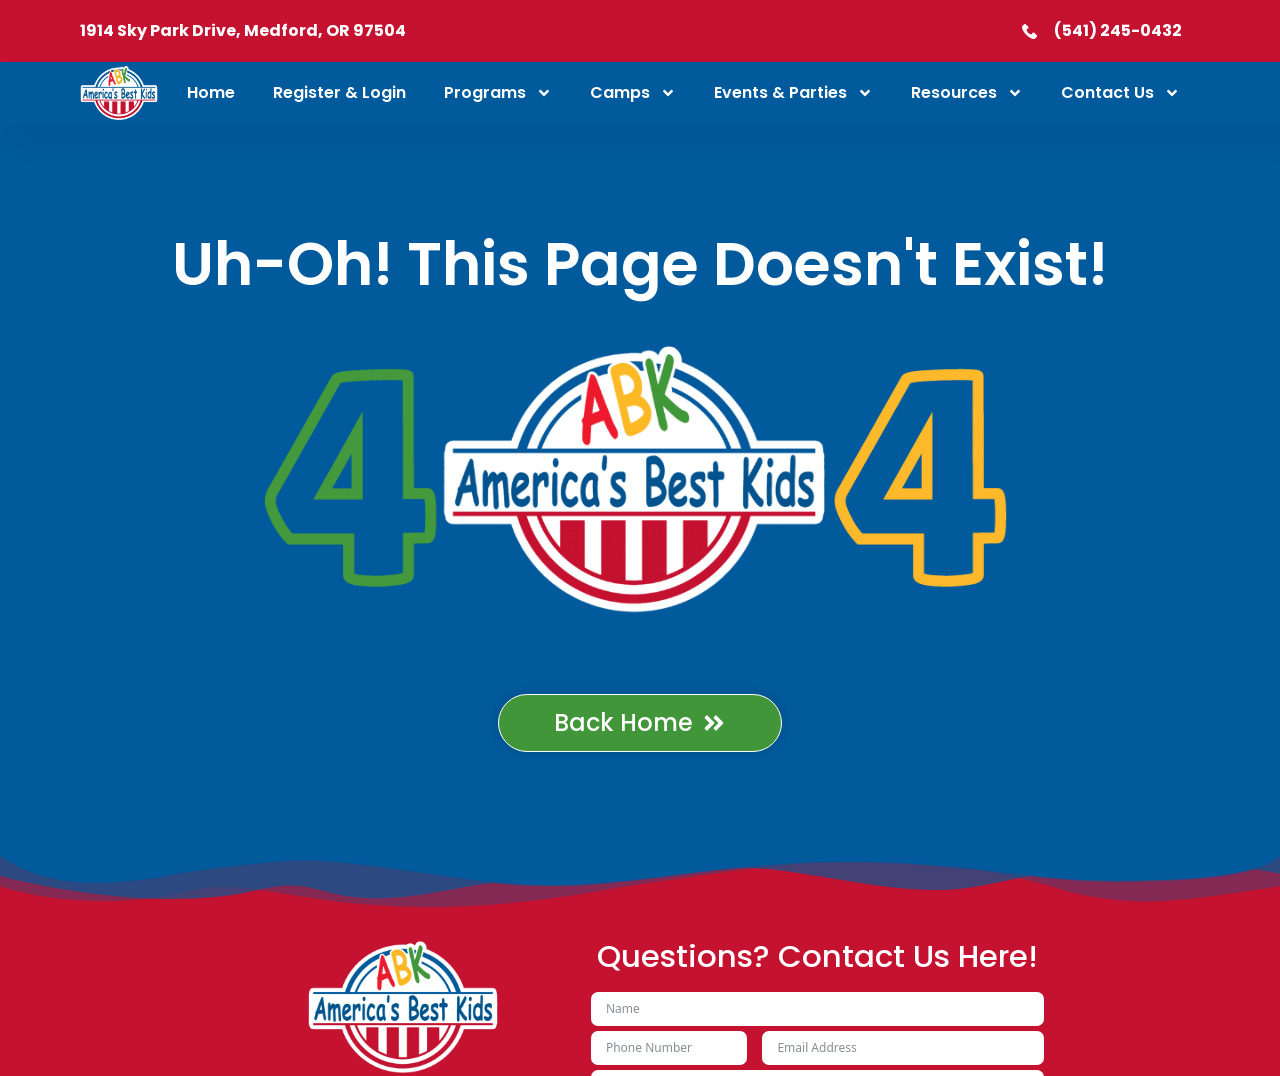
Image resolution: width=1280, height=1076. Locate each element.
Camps (633, 93)
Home (211, 92)
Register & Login (339, 92)
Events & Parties (793, 93)
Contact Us (1120, 93)
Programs (498, 93)
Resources (967, 93)
